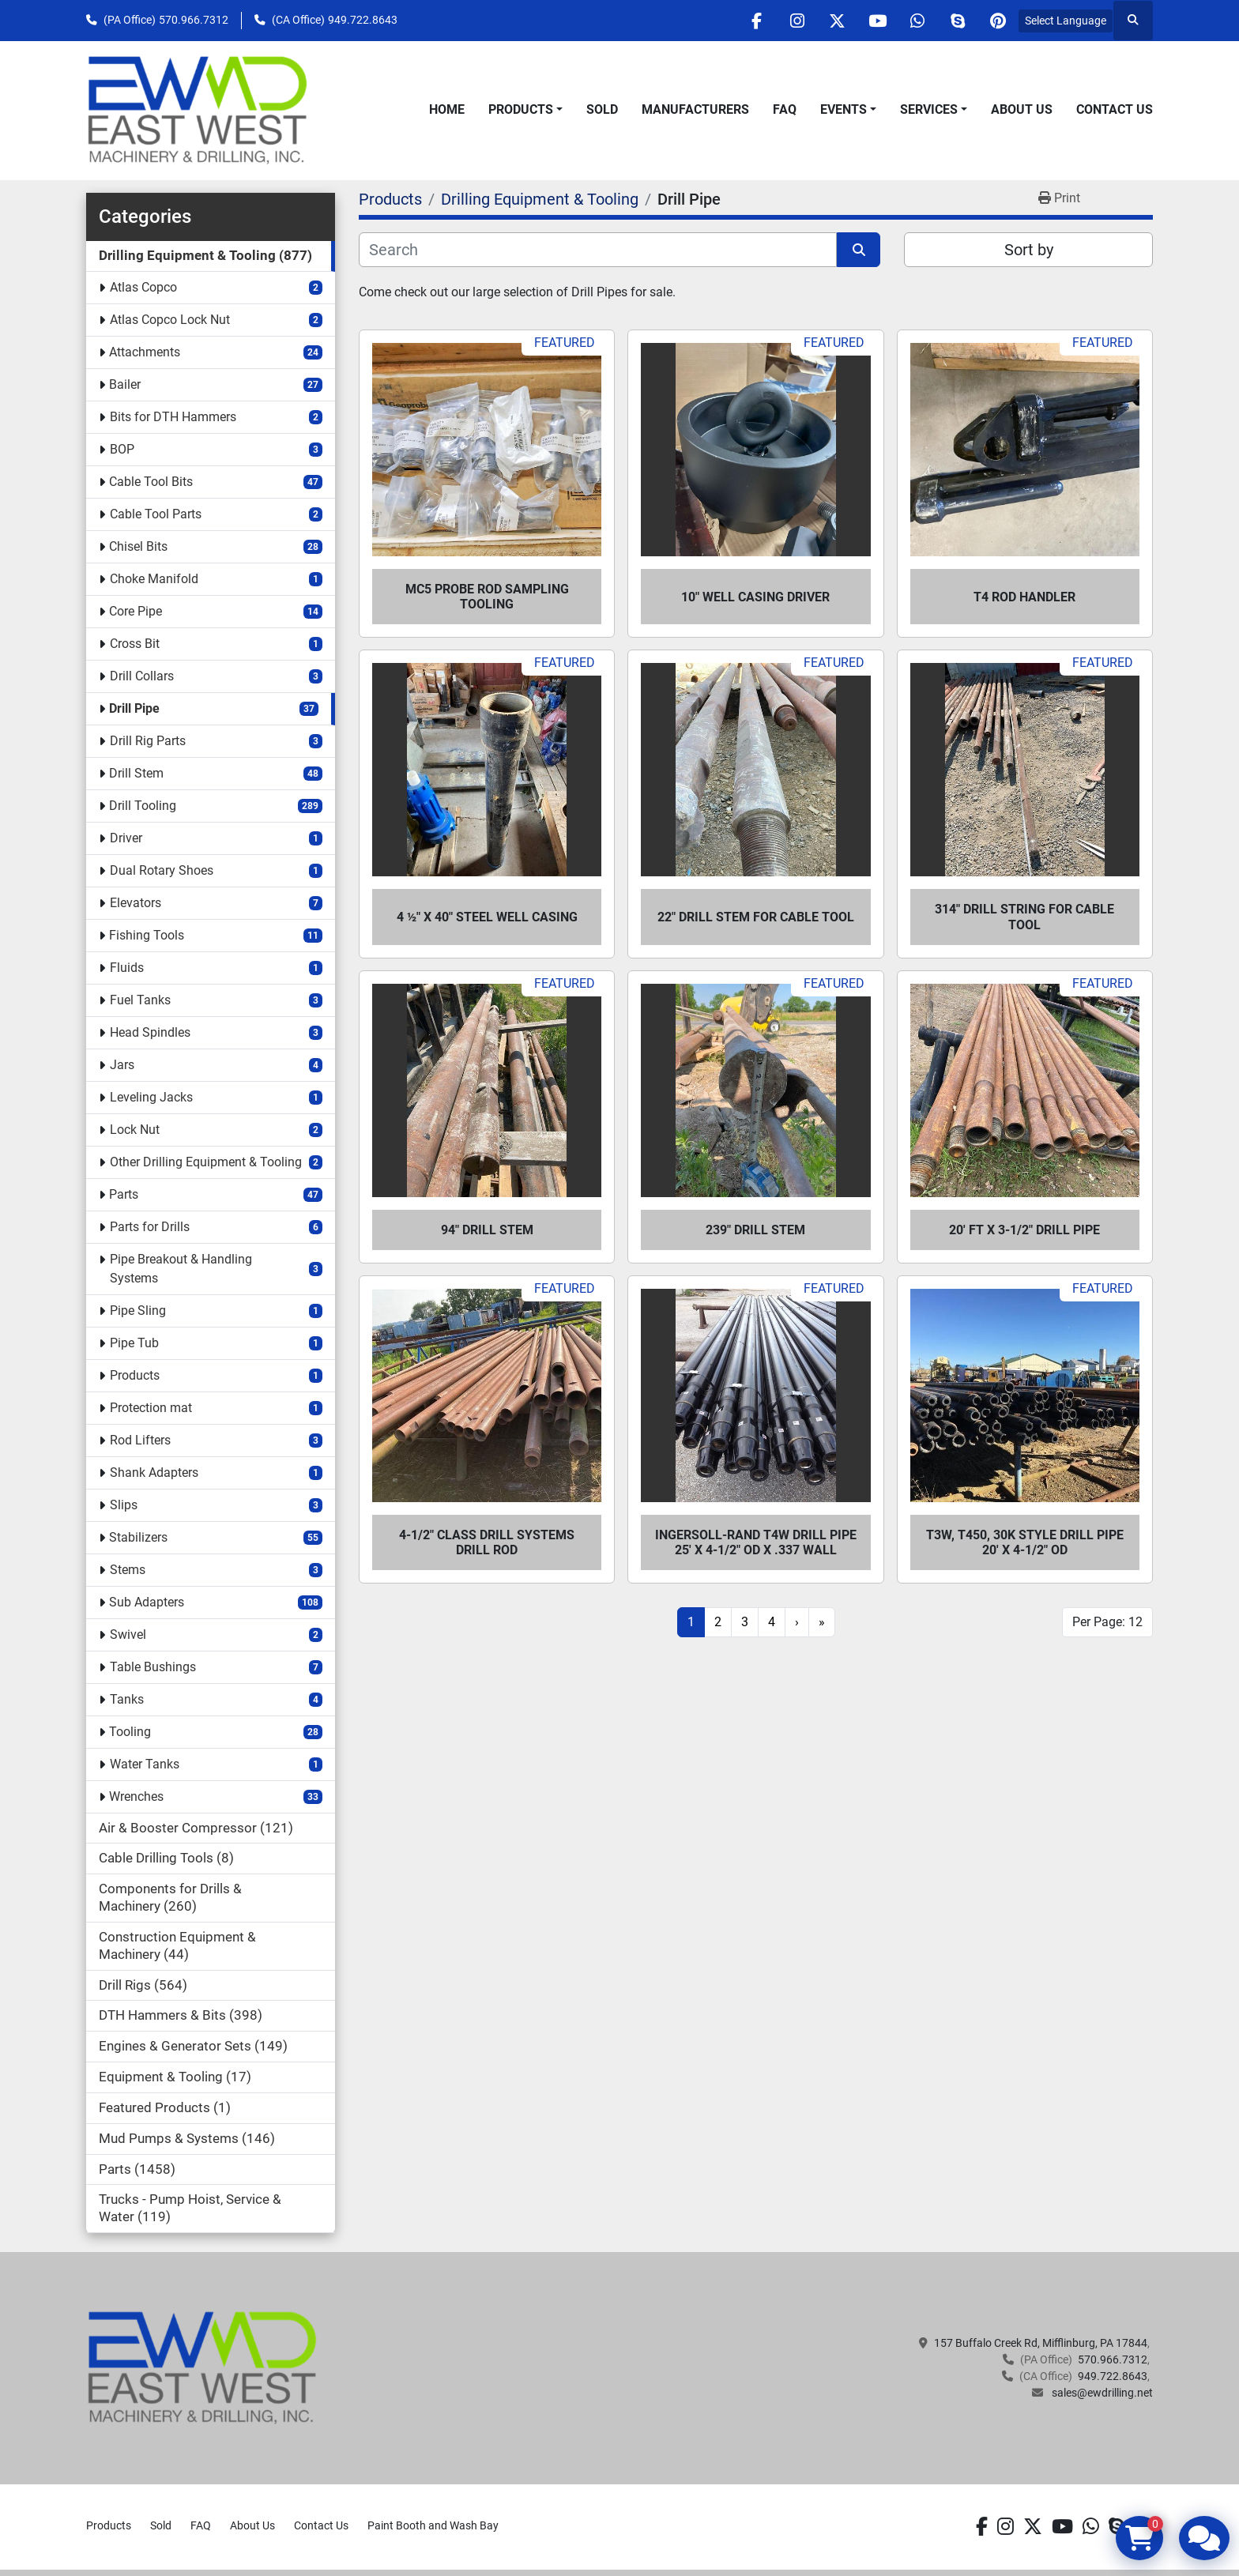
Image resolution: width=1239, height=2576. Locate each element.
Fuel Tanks (140, 999)
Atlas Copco (143, 287)
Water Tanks (144, 1764)
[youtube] (877, 20)
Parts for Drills (150, 1226)
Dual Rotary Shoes (161, 870)
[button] (525, 109)
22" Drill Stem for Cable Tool (755, 917)
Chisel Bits (138, 546)
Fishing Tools (146, 935)
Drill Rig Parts (148, 740)
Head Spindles (150, 1032)
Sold (602, 109)
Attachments (144, 352)
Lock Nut (135, 1129)
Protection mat (151, 1407)
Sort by (1028, 249)
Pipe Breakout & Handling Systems (181, 1269)
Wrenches (136, 1796)
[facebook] (756, 20)
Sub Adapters (146, 1602)
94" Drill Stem (487, 1229)
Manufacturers (695, 109)
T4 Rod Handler (1024, 596)
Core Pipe (135, 611)
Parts (123, 1194)
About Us (1022, 109)
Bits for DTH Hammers (173, 416)
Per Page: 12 (1107, 1621)
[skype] (957, 20)
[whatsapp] (917, 20)
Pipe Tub (134, 1342)
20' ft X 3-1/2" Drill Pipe (1024, 1229)
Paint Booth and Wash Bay (433, 2525)
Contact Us (1114, 109)
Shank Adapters (154, 1472)
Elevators (135, 902)
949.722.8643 (362, 19)
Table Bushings (153, 1666)
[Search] (598, 249)
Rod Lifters (140, 1440)
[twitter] (837, 20)
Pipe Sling (138, 1310)
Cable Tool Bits (151, 481)
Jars (122, 1064)
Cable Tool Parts (155, 514)
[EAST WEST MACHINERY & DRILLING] (202, 2367)
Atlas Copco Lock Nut (170, 319)
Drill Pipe (134, 708)
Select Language (1065, 20)
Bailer (125, 384)
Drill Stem (136, 773)
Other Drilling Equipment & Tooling (206, 1161)
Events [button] (843, 109)
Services (929, 109)
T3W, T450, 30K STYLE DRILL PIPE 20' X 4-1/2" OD (1025, 1542)
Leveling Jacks (151, 1097)
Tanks (127, 1699)
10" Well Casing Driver (755, 596)
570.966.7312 (193, 19)
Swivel (128, 1634)
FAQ (784, 109)
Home (447, 109)
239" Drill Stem (755, 1229)
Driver (126, 837)
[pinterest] (998, 20)
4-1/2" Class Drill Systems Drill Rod (486, 1542)
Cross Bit (135, 643)
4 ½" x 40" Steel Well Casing (487, 917)
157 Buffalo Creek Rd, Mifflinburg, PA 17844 (1040, 2343)
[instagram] (796, 20)
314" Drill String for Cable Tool (1024, 917)
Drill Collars (142, 676)
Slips (123, 1504)
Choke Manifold (154, 578)
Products (520, 109)
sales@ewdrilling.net (1101, 2392)
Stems (127, 1569)
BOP (122, 449)
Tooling (130, 1731)
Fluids (127, 967)
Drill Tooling (142, 805)
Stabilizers (138, 1537)
